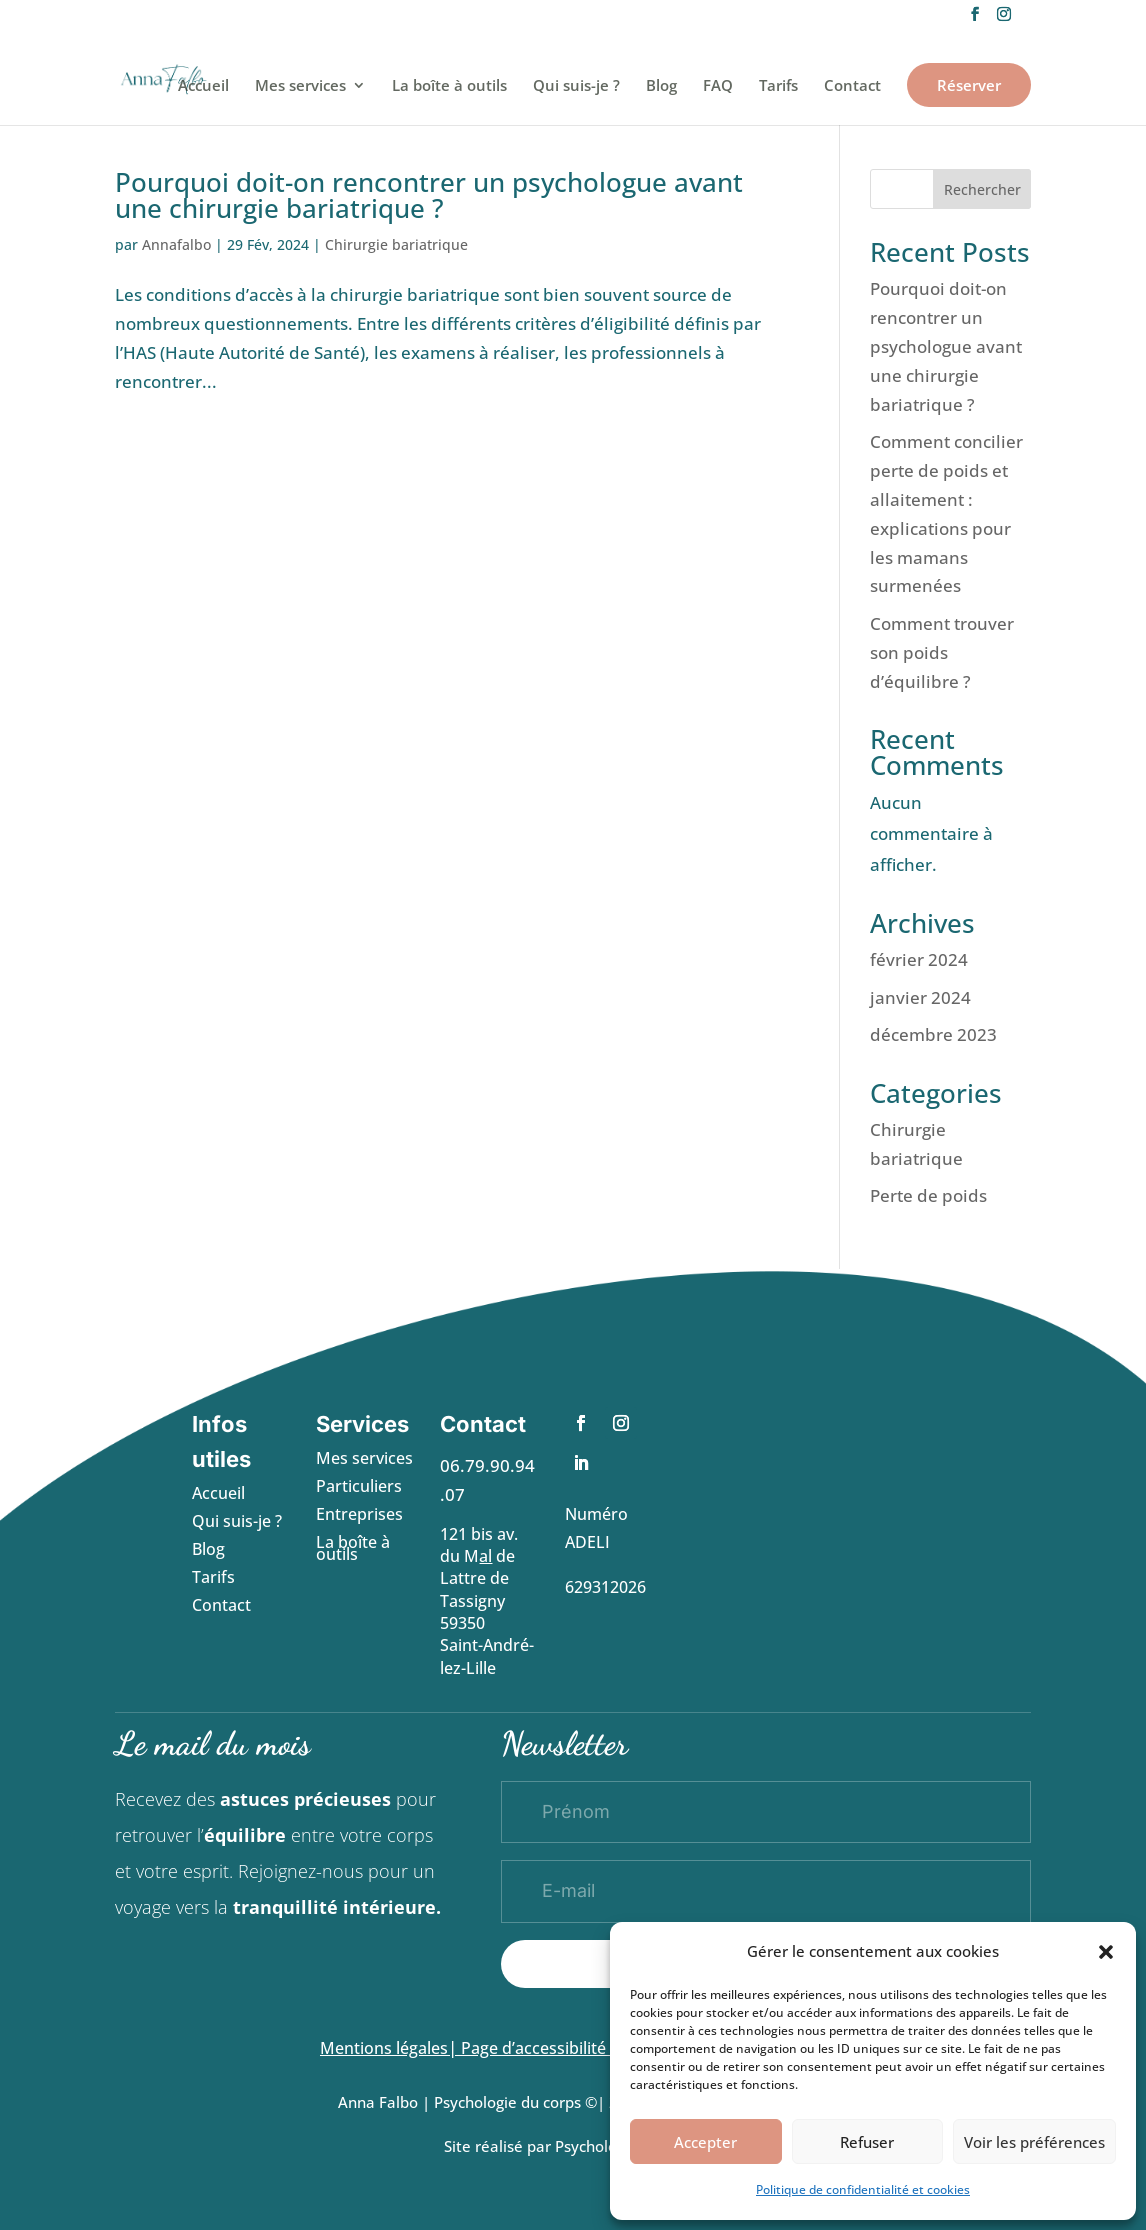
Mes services (300, 86)
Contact (852, 86)
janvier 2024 (920, 997)
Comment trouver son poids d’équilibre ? (942, 652)
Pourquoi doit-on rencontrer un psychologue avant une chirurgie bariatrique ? (429, 195)
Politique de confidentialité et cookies (863, 2189)
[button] (1106, 1952)
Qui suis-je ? (576, 86)
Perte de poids (928, 1195)
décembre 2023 (933, 1034)
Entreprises (359, 1514)
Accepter (705, 2142)
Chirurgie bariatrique (396, 244)
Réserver (969, 85)
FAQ (718, 86)
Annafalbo (176, 244)
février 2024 (919, 959)
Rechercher (982, 189)
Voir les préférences (1034, 2142)
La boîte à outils (449, 86)
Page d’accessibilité (535, 2048)
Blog (661, 86)
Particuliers (359, 1486)
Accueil (203, 86)
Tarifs (778, 86)
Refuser (867, 2142)
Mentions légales (384, 2048)
